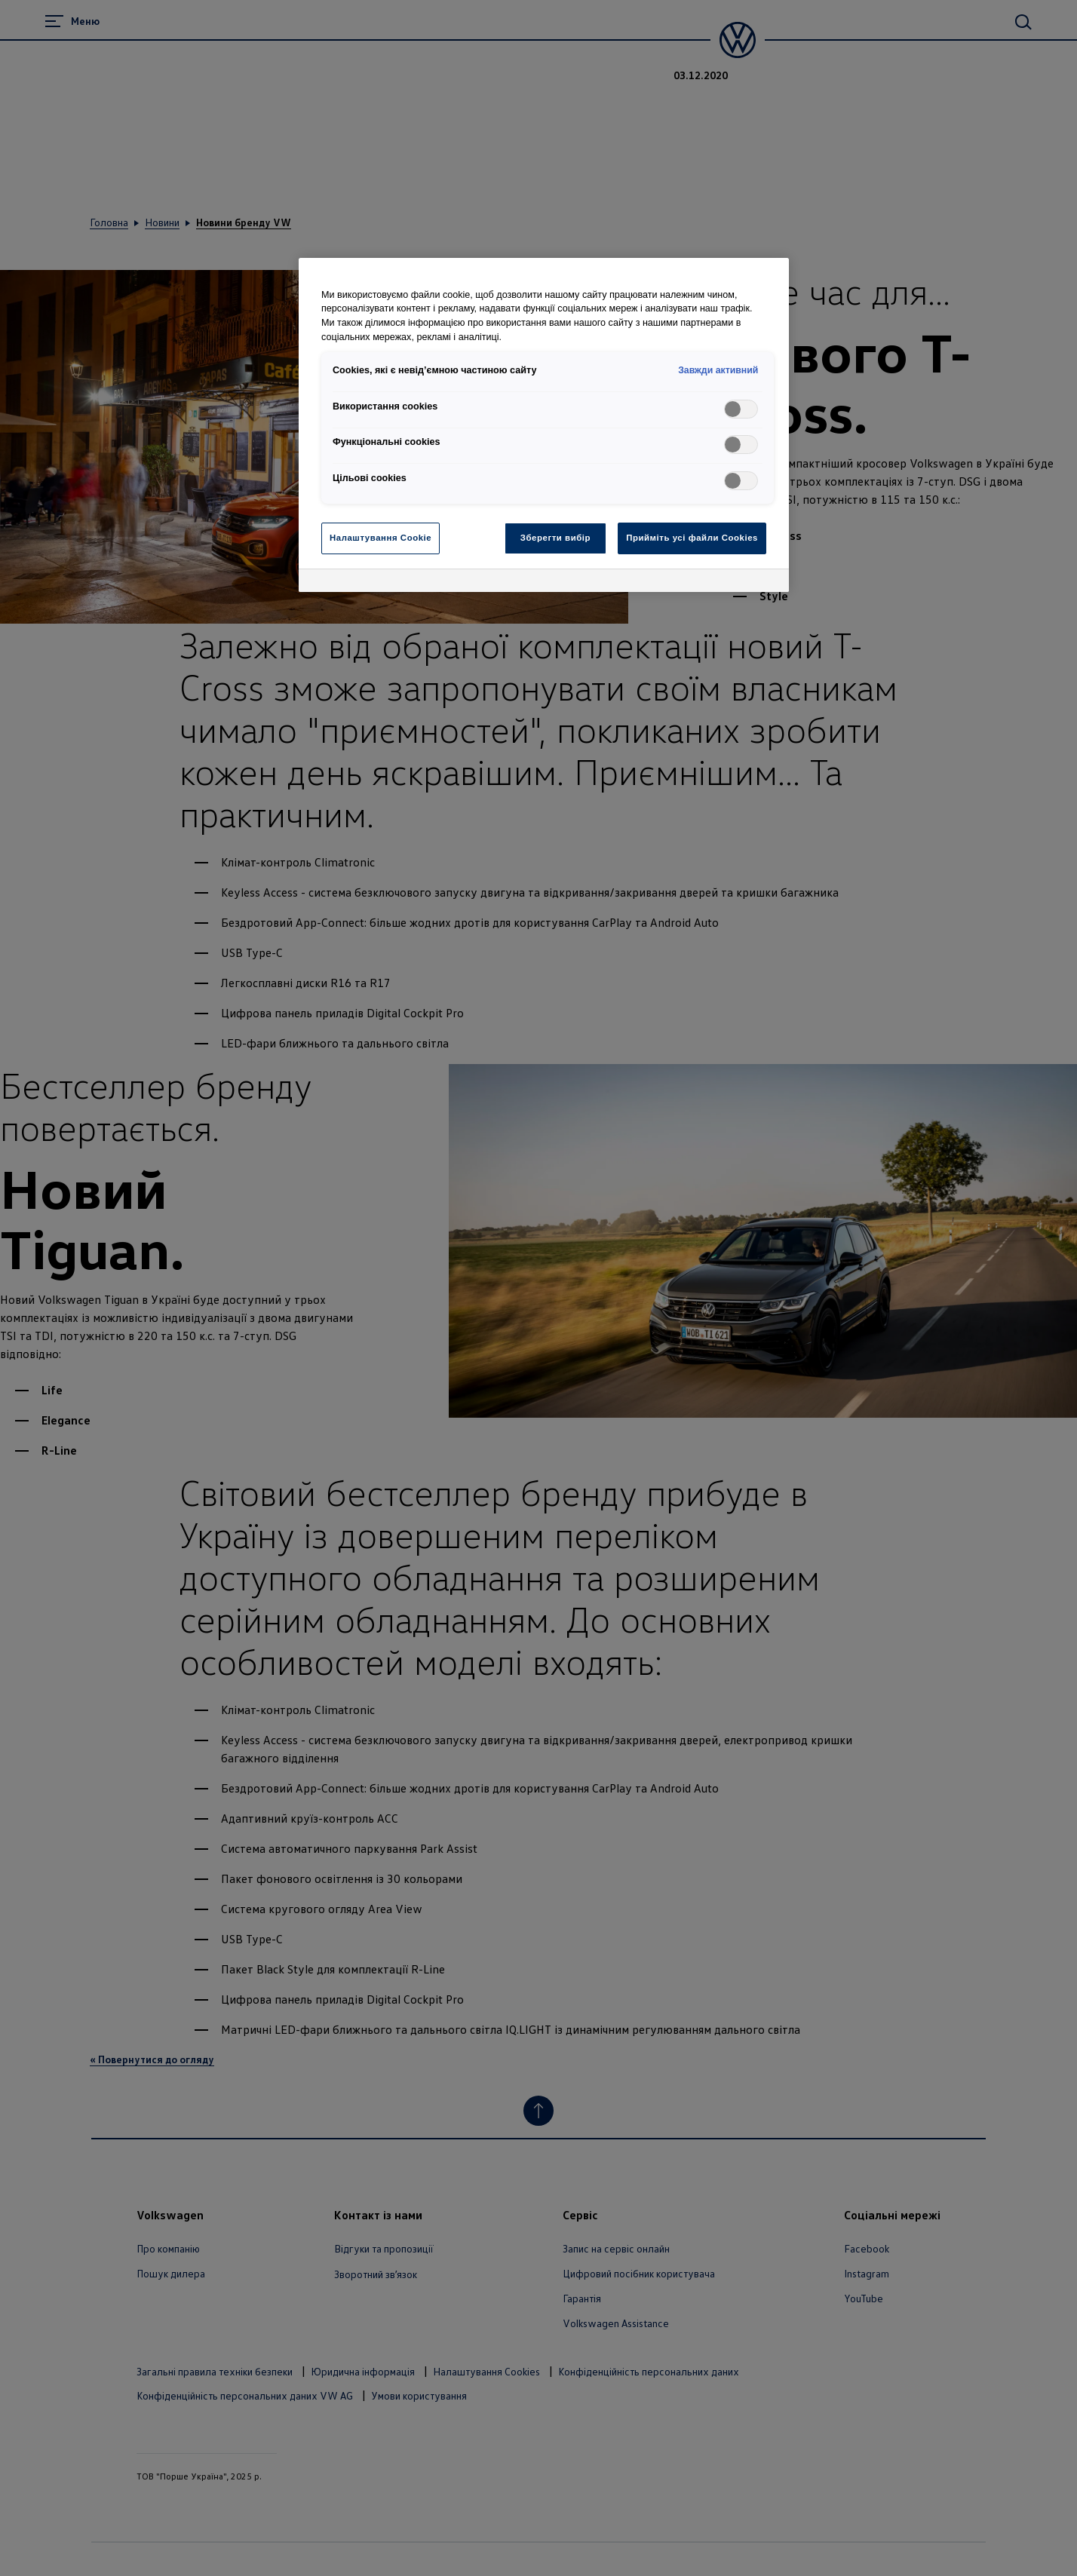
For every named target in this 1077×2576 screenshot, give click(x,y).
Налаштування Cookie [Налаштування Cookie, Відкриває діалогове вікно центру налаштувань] (380, 537)
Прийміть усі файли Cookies (692, 537)
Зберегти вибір (555, 537)
